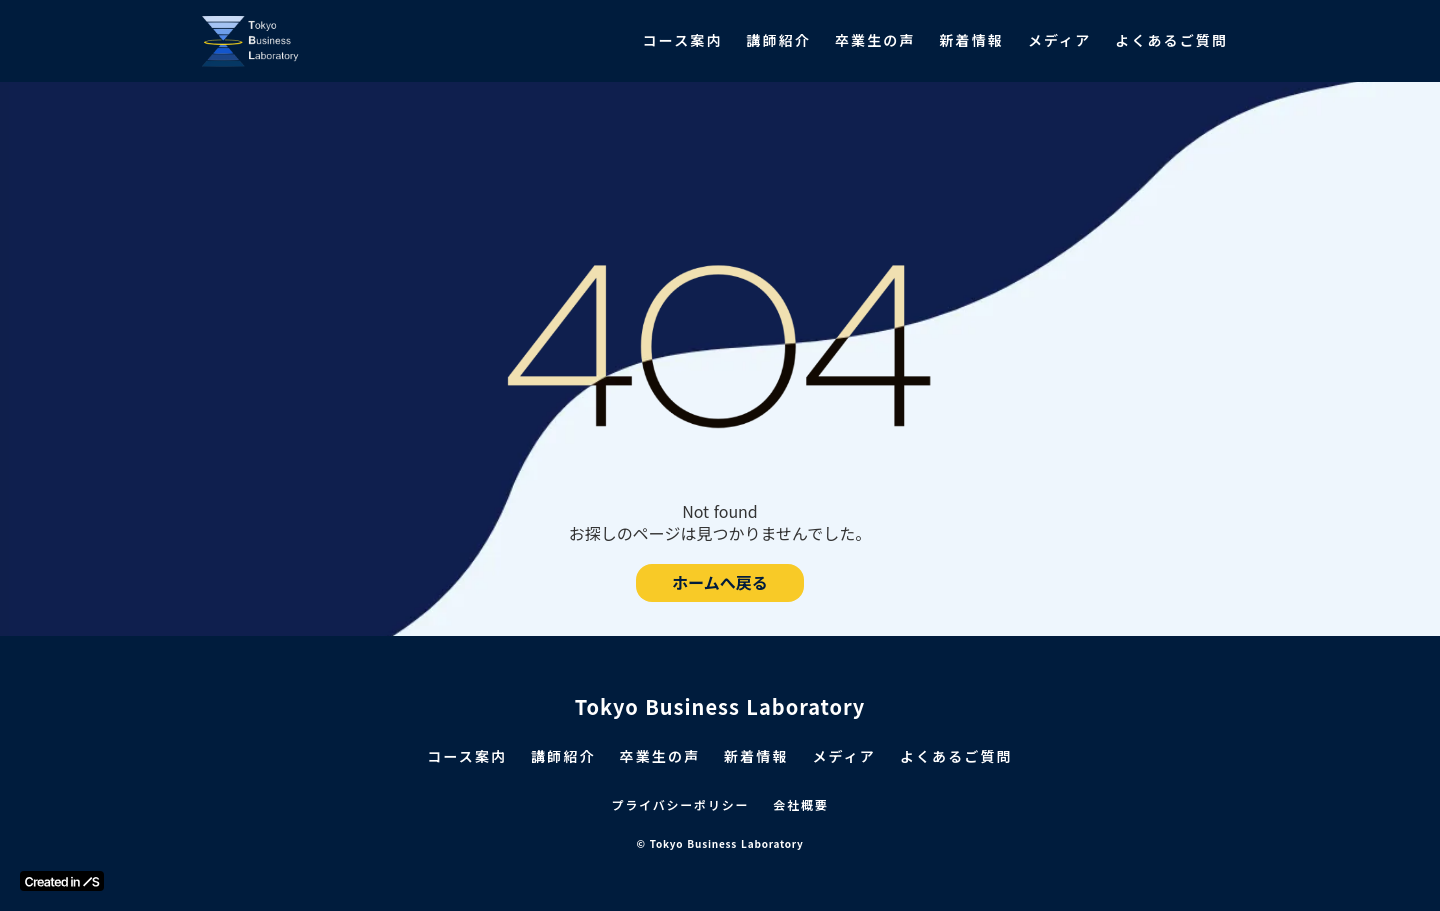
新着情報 (971, 40)
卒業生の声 (875, 40)
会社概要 (800, 805)
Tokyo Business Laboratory (720, 707)
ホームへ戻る (720, 583)
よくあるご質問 (1171, 40)
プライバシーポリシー (681, 805)
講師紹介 (779, 40)
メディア (1059, 40)
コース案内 (683, 40)
